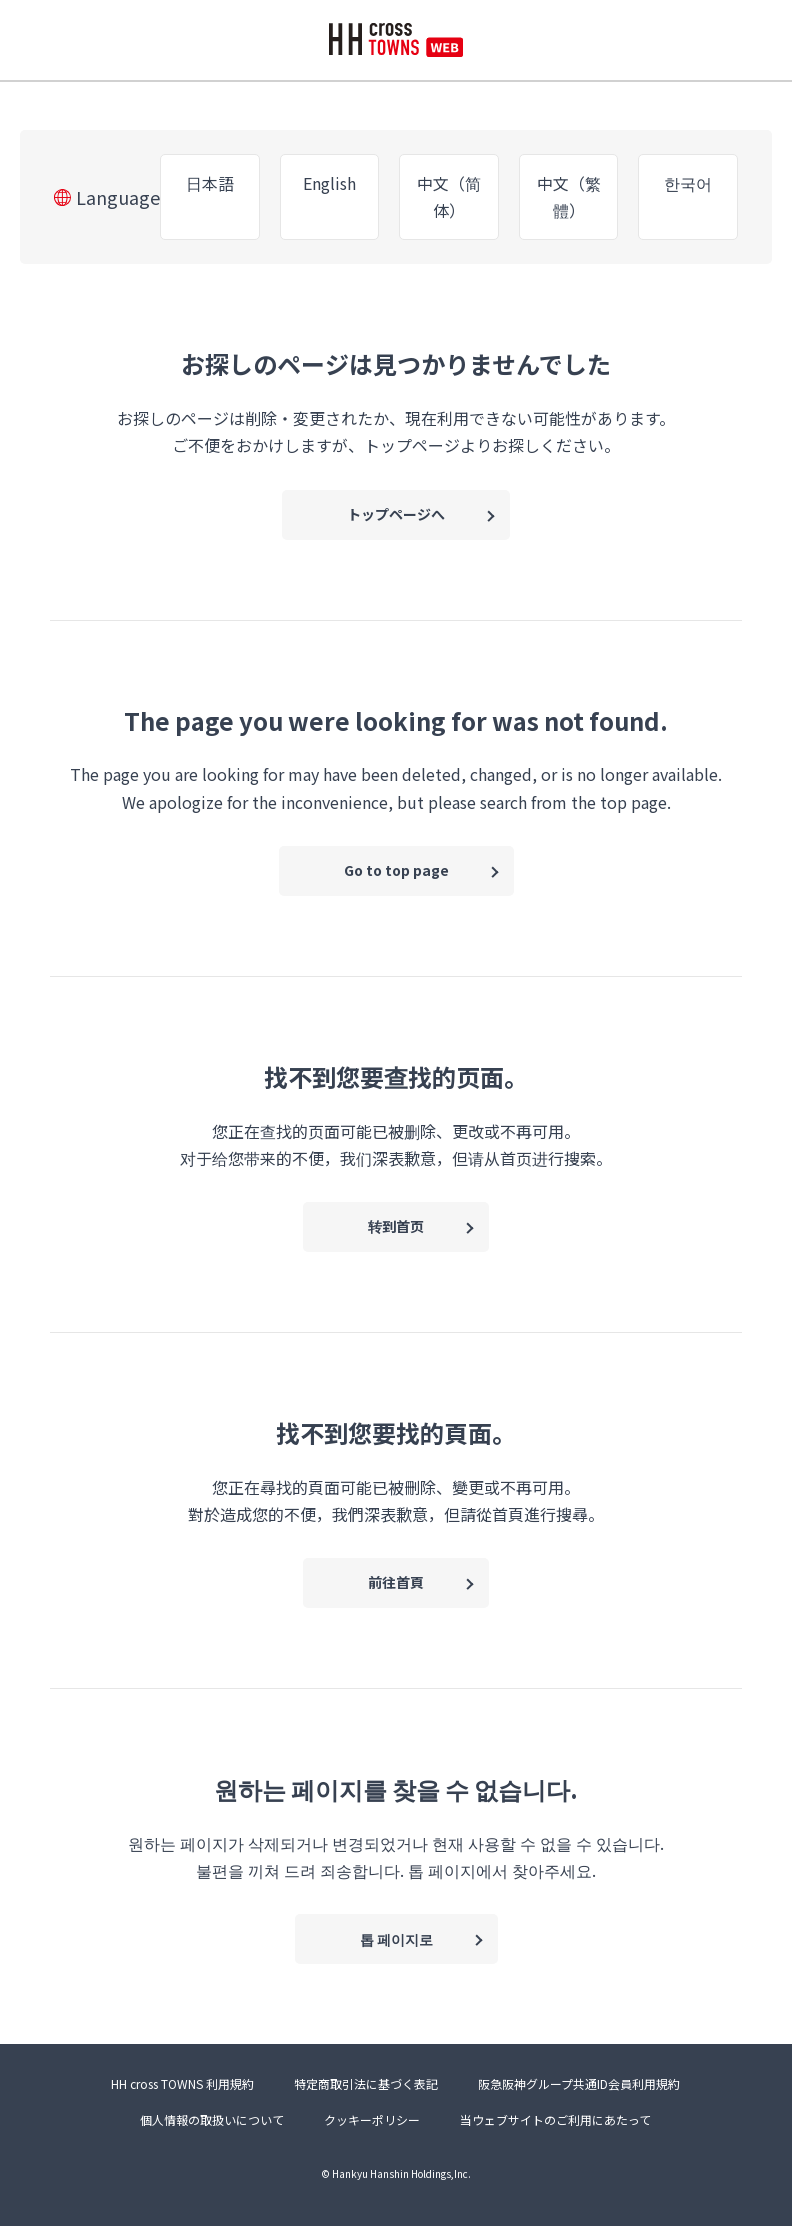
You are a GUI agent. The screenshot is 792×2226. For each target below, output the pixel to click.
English (329, 183)
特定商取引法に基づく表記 (366, 2083)
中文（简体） (449, 196)
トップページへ (396, 514)
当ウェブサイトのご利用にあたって (555, 2119)
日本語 (210, 183)
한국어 (688, 183)
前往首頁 (396, 1582)
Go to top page (396, 870)
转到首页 (396, 1226)
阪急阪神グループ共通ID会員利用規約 (579, 2083)
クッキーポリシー (372, 2119)
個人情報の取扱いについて (212, 2119)
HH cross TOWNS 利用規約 (182, 2083)
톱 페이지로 (396, 1939)
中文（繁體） (569, 196)
